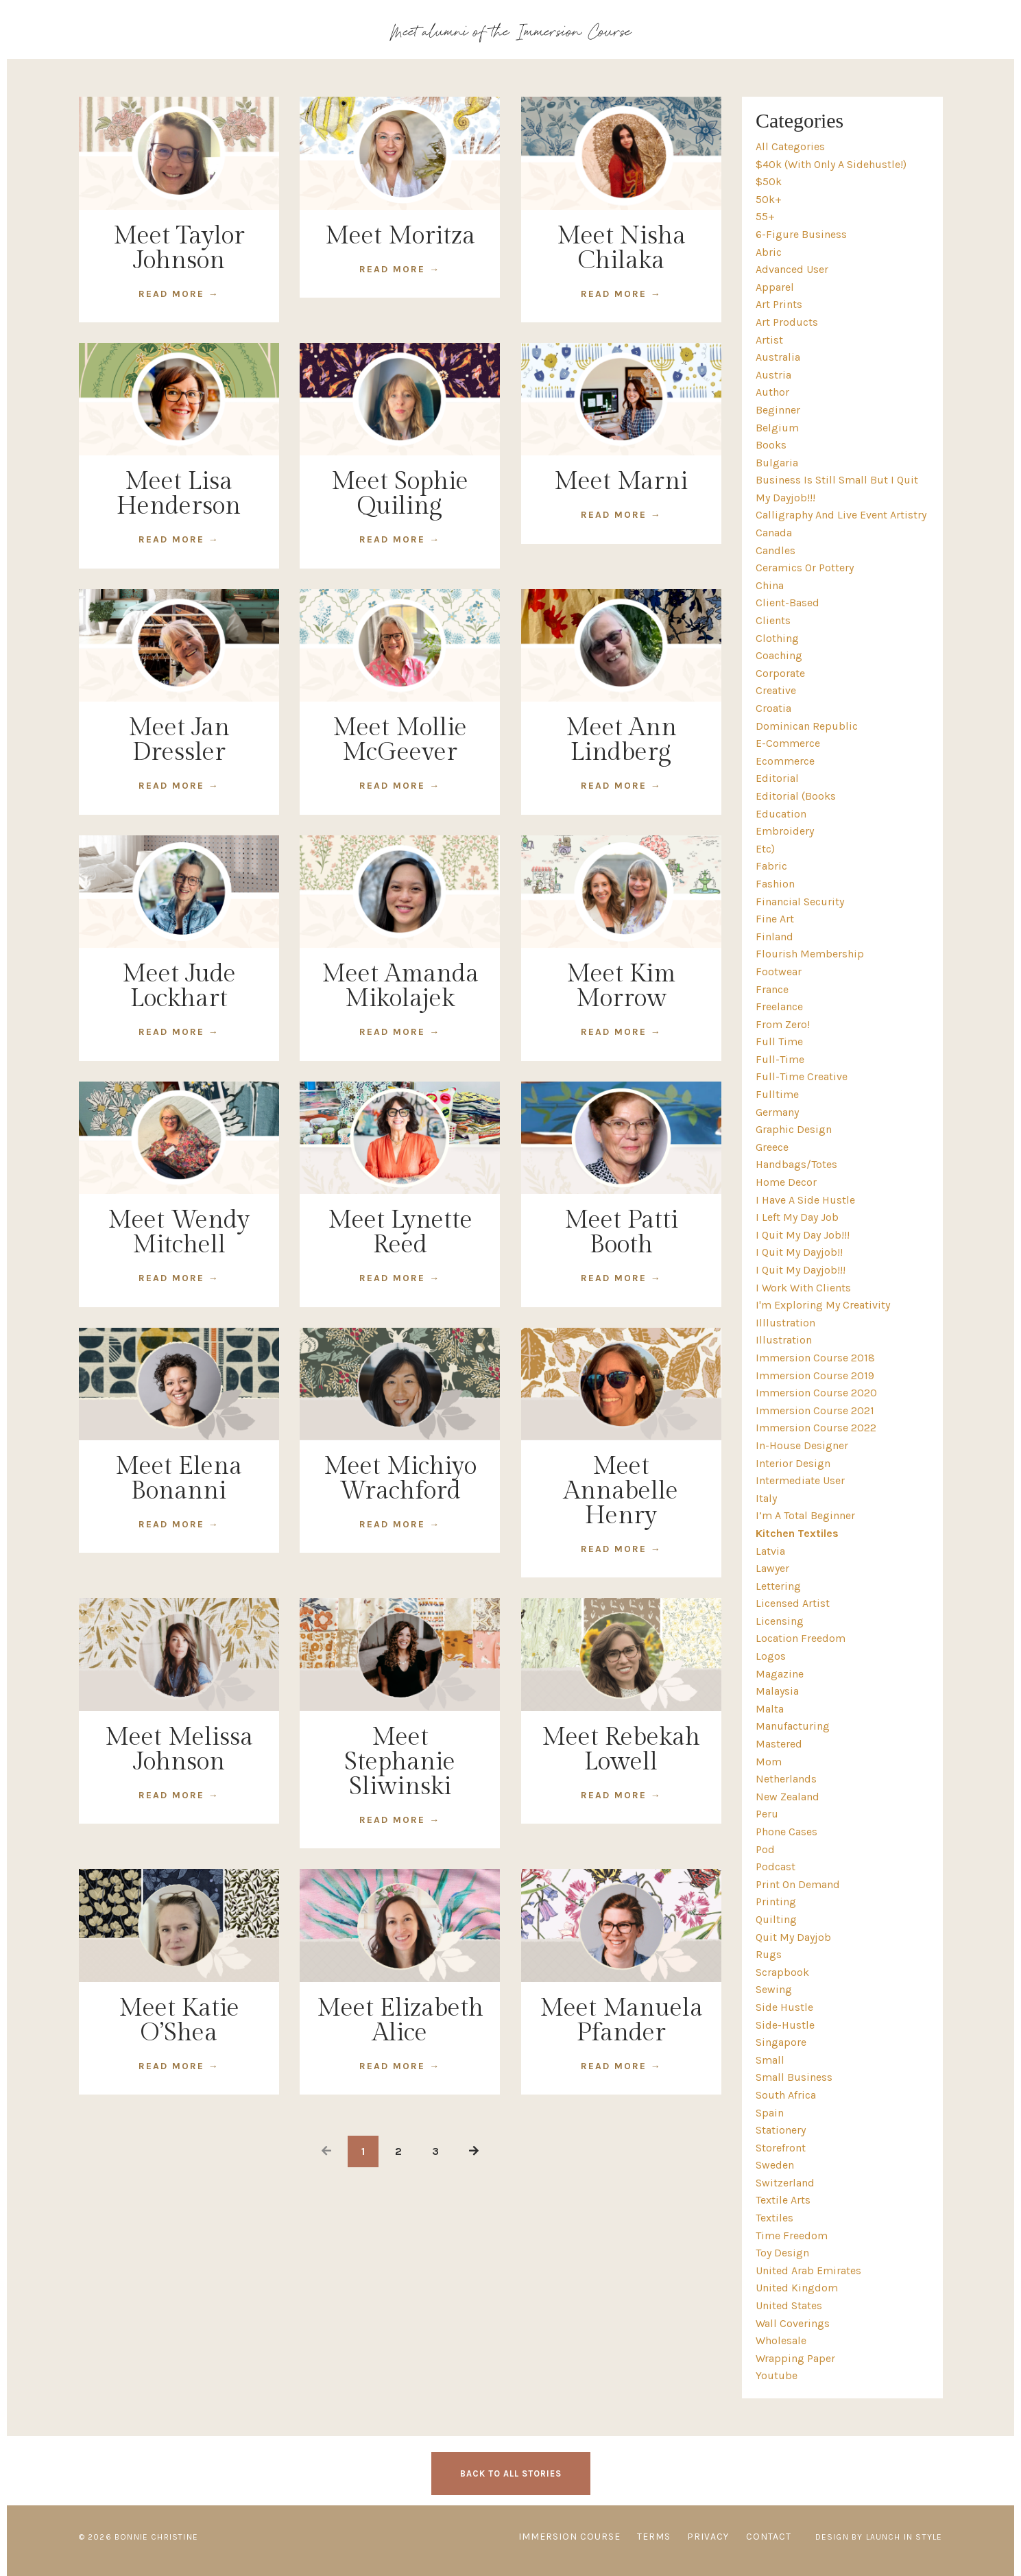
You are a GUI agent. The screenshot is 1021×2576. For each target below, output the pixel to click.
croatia (773, 708)
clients (773, 620)
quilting (776, 1919)
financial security (800, 901)
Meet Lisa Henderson (179, 493)
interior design (793, 1463)
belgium (777, 427)
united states (789, 2305)
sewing (774, 1989)
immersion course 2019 (815, 1375)
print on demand (798, 1884)
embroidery (785, 830)
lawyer (772, 1568)
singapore (781, 2042)
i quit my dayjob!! (799, 1252)
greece (772, 1147)
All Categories (790, 146)
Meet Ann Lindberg (621, 740)
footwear (779, 971)
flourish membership (810, 953)
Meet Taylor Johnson (179, 248)
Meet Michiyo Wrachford (400, 1478)
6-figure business (801, 234)
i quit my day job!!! (803, 1234)
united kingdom (797, 2287)
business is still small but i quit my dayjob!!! (837, 488)
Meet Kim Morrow (620, 986)
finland (774, 936)
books (771, 444)
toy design (782, 2252)
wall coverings (793, 2323)
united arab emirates (808, 2270)
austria (773, 374)
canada (774, 532)
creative (776, 690)
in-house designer (802, 1445)
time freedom (792, 2235)
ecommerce (785, 760)
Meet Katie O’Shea (179, 2020)
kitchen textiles (797, 1533)
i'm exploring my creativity (823, 1304)
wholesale (781, 2340)
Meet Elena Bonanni (178, 1478)
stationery (781, 2129)
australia (778, 356)
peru (767, 1813)
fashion (775, 883)
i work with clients (803, 1287)
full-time (780, 1059)
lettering (778, 1586)
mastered (779, 1743)
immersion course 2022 (816, 1427)
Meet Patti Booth (621, 1232)
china (770, 585)
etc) (765, 848)
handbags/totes (796, 1164)
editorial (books (796, 795)
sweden (775, 2164)
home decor (786, 1182)
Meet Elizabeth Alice (400, 2020)
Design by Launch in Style (879, 2537)
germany (777, 1112)
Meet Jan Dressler (179, 740)
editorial (777, 778)
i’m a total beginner (805, 1515)
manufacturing (793, 1725)
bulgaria (777, 462)
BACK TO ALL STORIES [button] (511, 2473)
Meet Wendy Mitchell (179, 1232)
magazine (780, 1673)
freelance (779, 1006)
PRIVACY (708, 2536)
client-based (787, 602)
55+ (765, 216)
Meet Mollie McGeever (400, 740)
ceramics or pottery (805, 567)
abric (769, 252)
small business (794, 2077)
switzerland (785, 2182)
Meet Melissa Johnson (179, 1749)
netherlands (786, 1778)
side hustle (784, 2007)
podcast (775, 1866)
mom (769, 1761)
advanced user (792, 269)
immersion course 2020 (816, 1392)
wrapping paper (795, 2358)
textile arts (783, 2199)
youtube (776, 2375)
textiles (774, 2217)
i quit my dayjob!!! (800, 1269)
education (781, 813)
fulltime (777, 1094)
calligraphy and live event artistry (841, 514)
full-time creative (802, 1076)
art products (787, 322)
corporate (780, 673)
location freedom (800, 1638)
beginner (778, 409)
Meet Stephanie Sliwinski (399, 1762)
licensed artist (793, 1603)
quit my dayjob (793, 1937)
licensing (780, 1620)
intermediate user (800, 1480)
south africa (786, 2094)
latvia (770, 1551)
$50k (769, 181)
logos (771, 1655)
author (772, 391)
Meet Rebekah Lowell (621, 1749)
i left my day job (797, 1217)
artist (769, 339)
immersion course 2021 (815, 1410)
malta (770, 1708)
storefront (781, 2147)
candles (775, 550)
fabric (771, 865)
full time (779, 1041)
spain (770, 2112)
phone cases (786, 1831)
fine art (775, 918)
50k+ (769, 199)
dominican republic (807, 725)
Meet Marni (621, 481)
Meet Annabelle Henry (621, 1491)
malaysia (777, 1690)
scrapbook (782, 1972)
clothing (777, 638)
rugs (769, 1954)
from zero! (783, 1024)
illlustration (785, 1322)
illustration (784, 1339)
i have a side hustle (805, 1199)
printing (776, 1901)
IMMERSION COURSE (569, 2536)
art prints (779, 304)
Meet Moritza (400, 236)
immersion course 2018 (815, 1357)
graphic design (794, 1129)
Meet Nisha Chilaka (621, 248)
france (772, 989)
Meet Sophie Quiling (399, 493)
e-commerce (788, 743)
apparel (775, 287)
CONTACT (768, 2536)
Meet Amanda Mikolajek (400, 986)
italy (766, 1498)
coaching (779, 655)
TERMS (654, 2536)
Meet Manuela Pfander (621, 2020)
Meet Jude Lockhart (179, 986)
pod (765, 1849)
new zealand (787, 1796)
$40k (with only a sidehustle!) (831, 164)
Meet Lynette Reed (400, 1232)
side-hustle (785, 2024)
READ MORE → (179, 294)
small (770, 2059)
